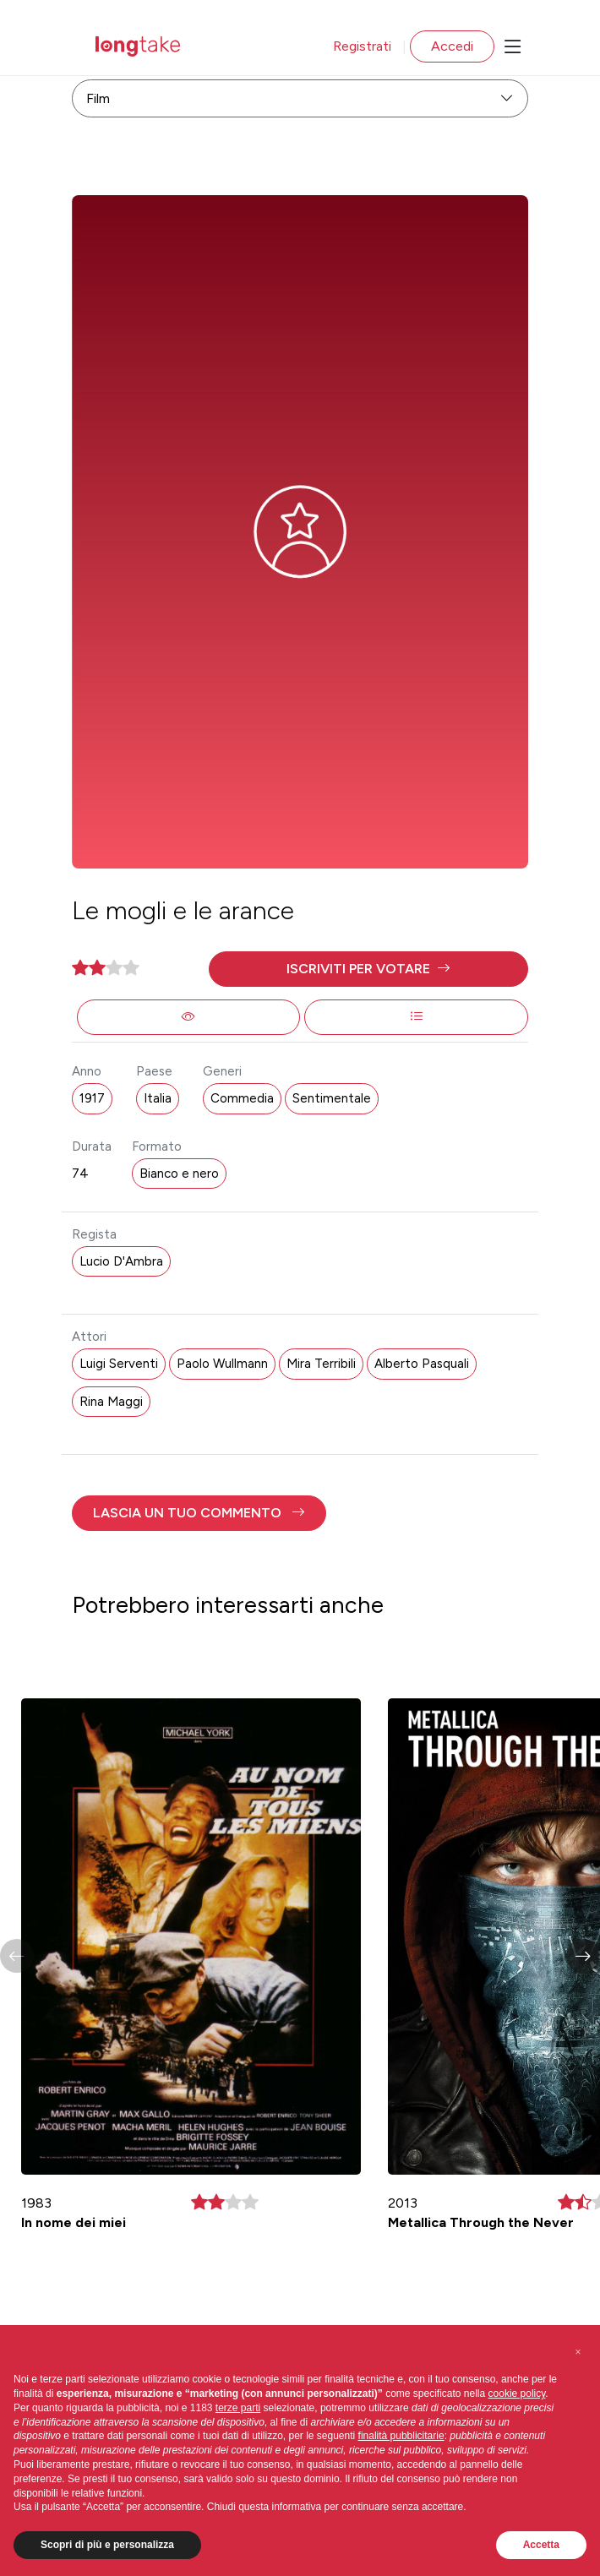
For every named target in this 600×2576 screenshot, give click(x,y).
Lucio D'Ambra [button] (121, 1261)
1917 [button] (92, 1098)
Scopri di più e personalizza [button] (107, 2545)
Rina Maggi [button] (111, 1401)
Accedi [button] (452, 46)
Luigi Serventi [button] (118, 1363)
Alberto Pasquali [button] (421, 1363)
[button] (368, 969)
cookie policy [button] (517, 2393)
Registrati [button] (362, 46)
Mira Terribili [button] (321, 1363)
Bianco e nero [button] (179, 1173)
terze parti (237, 2408)
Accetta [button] (541, 2545)
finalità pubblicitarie (401, 2436)
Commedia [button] (242, 1098)
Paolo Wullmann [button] (222, 1363)
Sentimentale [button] (331, 1098)
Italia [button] (158, 1098)
